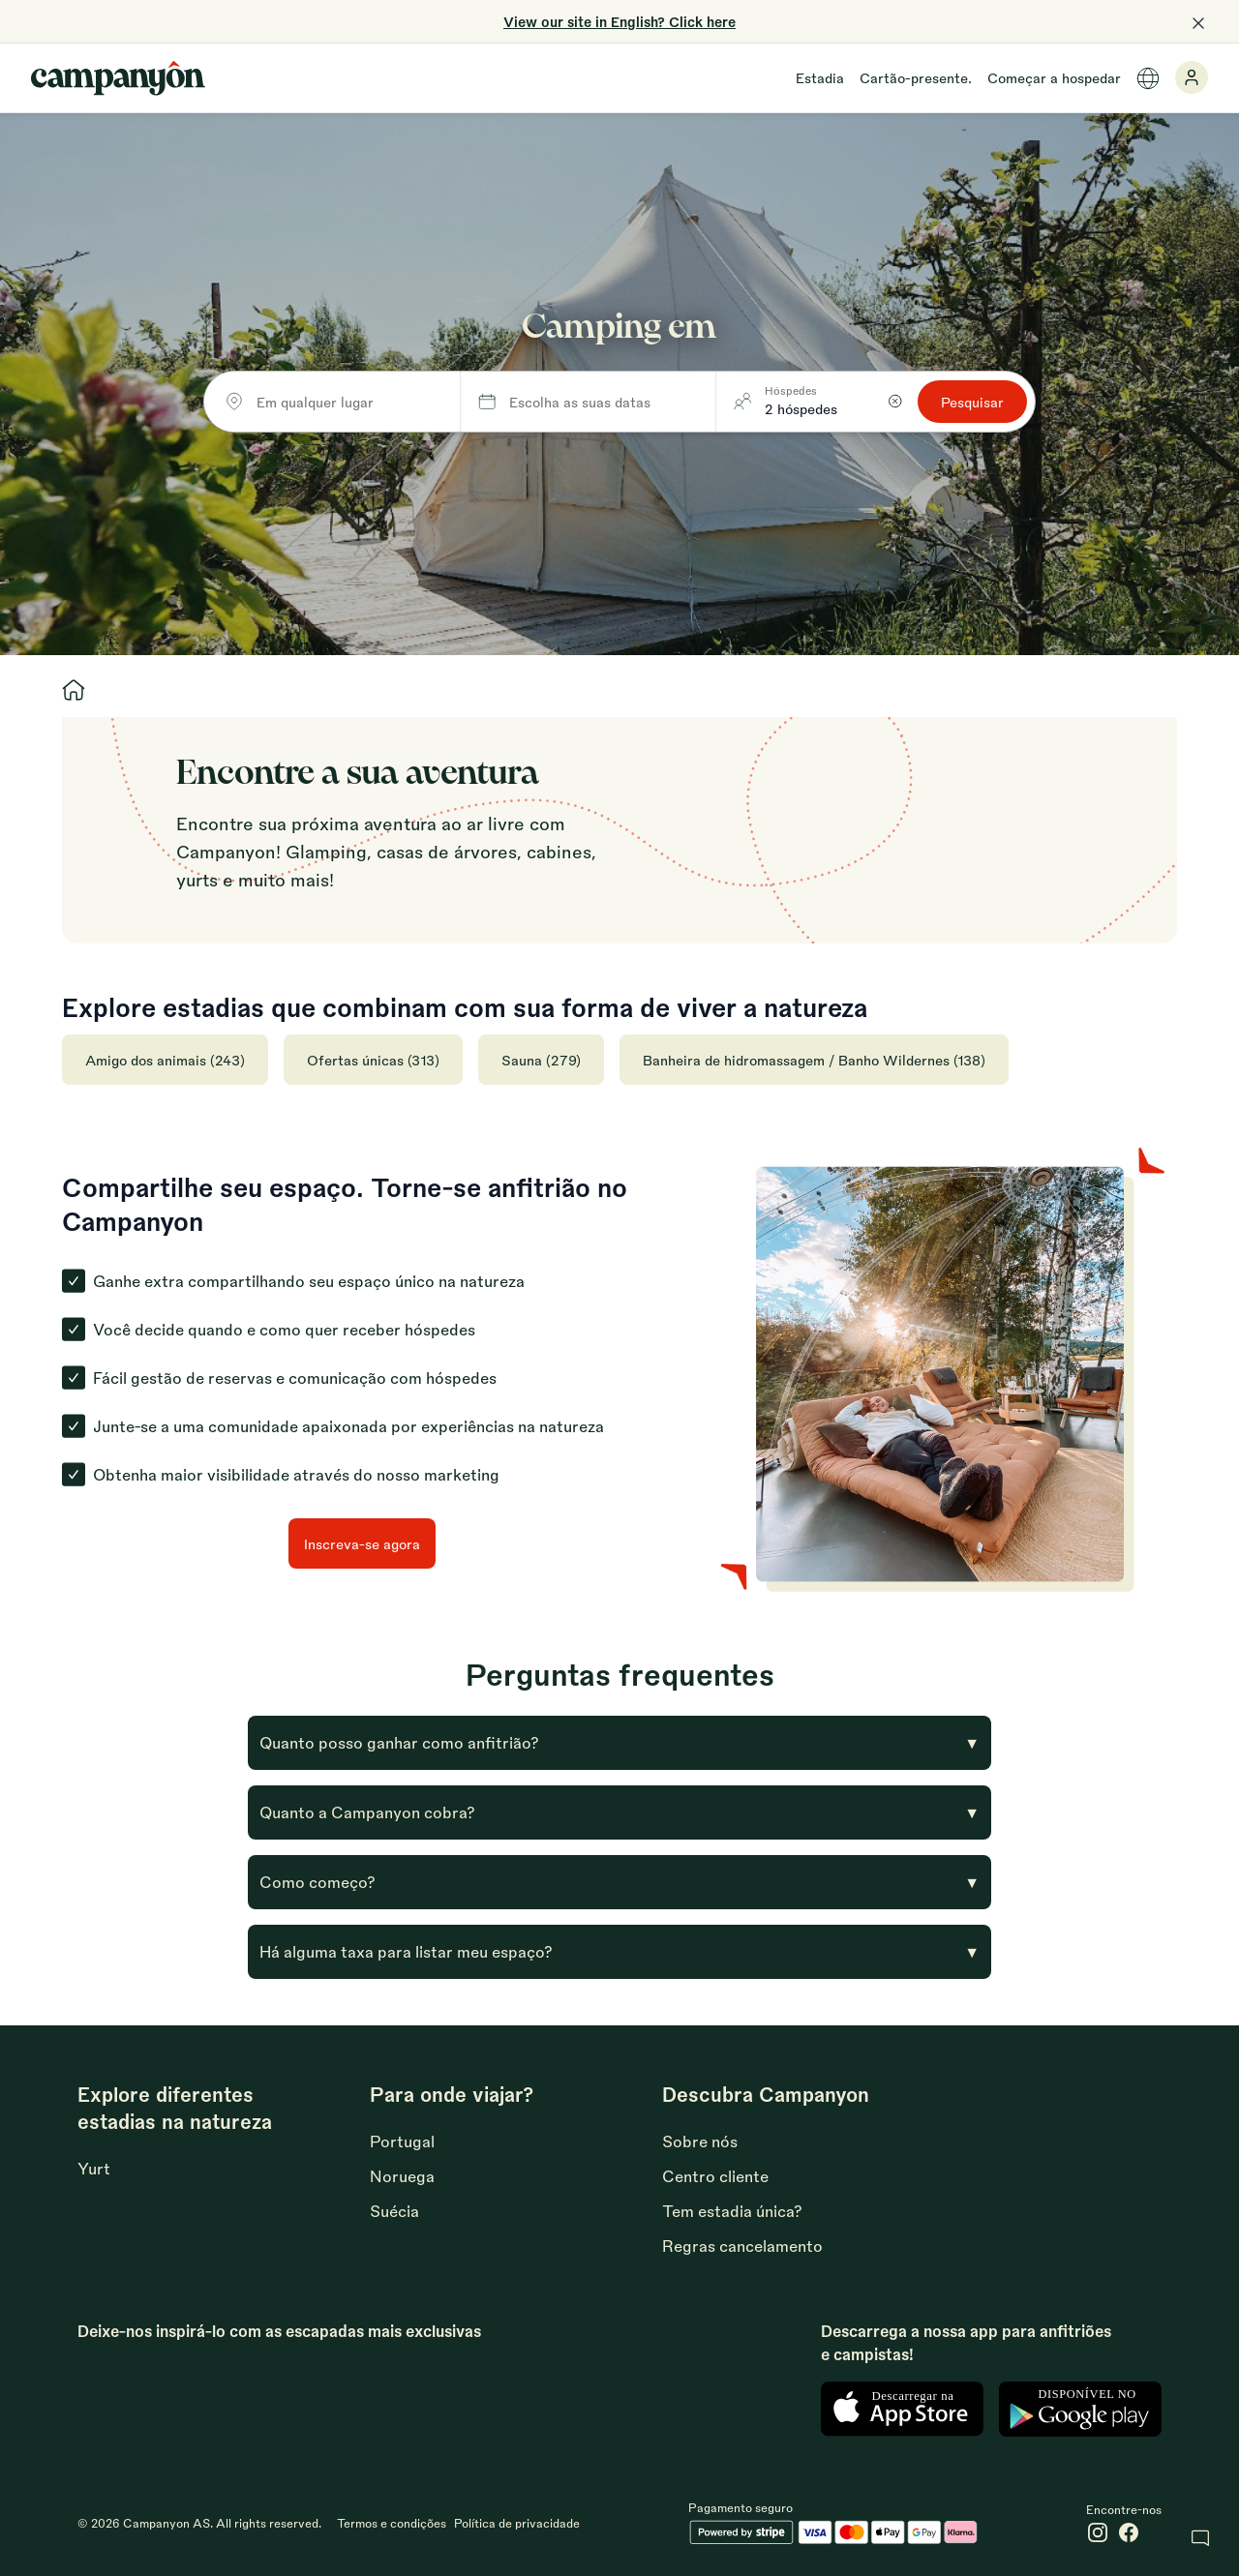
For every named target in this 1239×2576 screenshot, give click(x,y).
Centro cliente (715, 2176)
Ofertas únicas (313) (373, 1059)
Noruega (402, 2176)
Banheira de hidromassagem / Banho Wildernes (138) (814, 1059)
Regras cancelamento (742, 2245)
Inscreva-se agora (362, 1543)
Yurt (93, 2168)
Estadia (820, 77)
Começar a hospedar (1054, 77)
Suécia (394, 2211)
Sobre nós (700, 2141)
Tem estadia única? (732, 2211)
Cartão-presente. (916, 77)
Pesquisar (972, 401)
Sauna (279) (541, 1059)
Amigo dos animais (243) (165, 1059)
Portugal (402, 2141)
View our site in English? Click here (619, 21)
